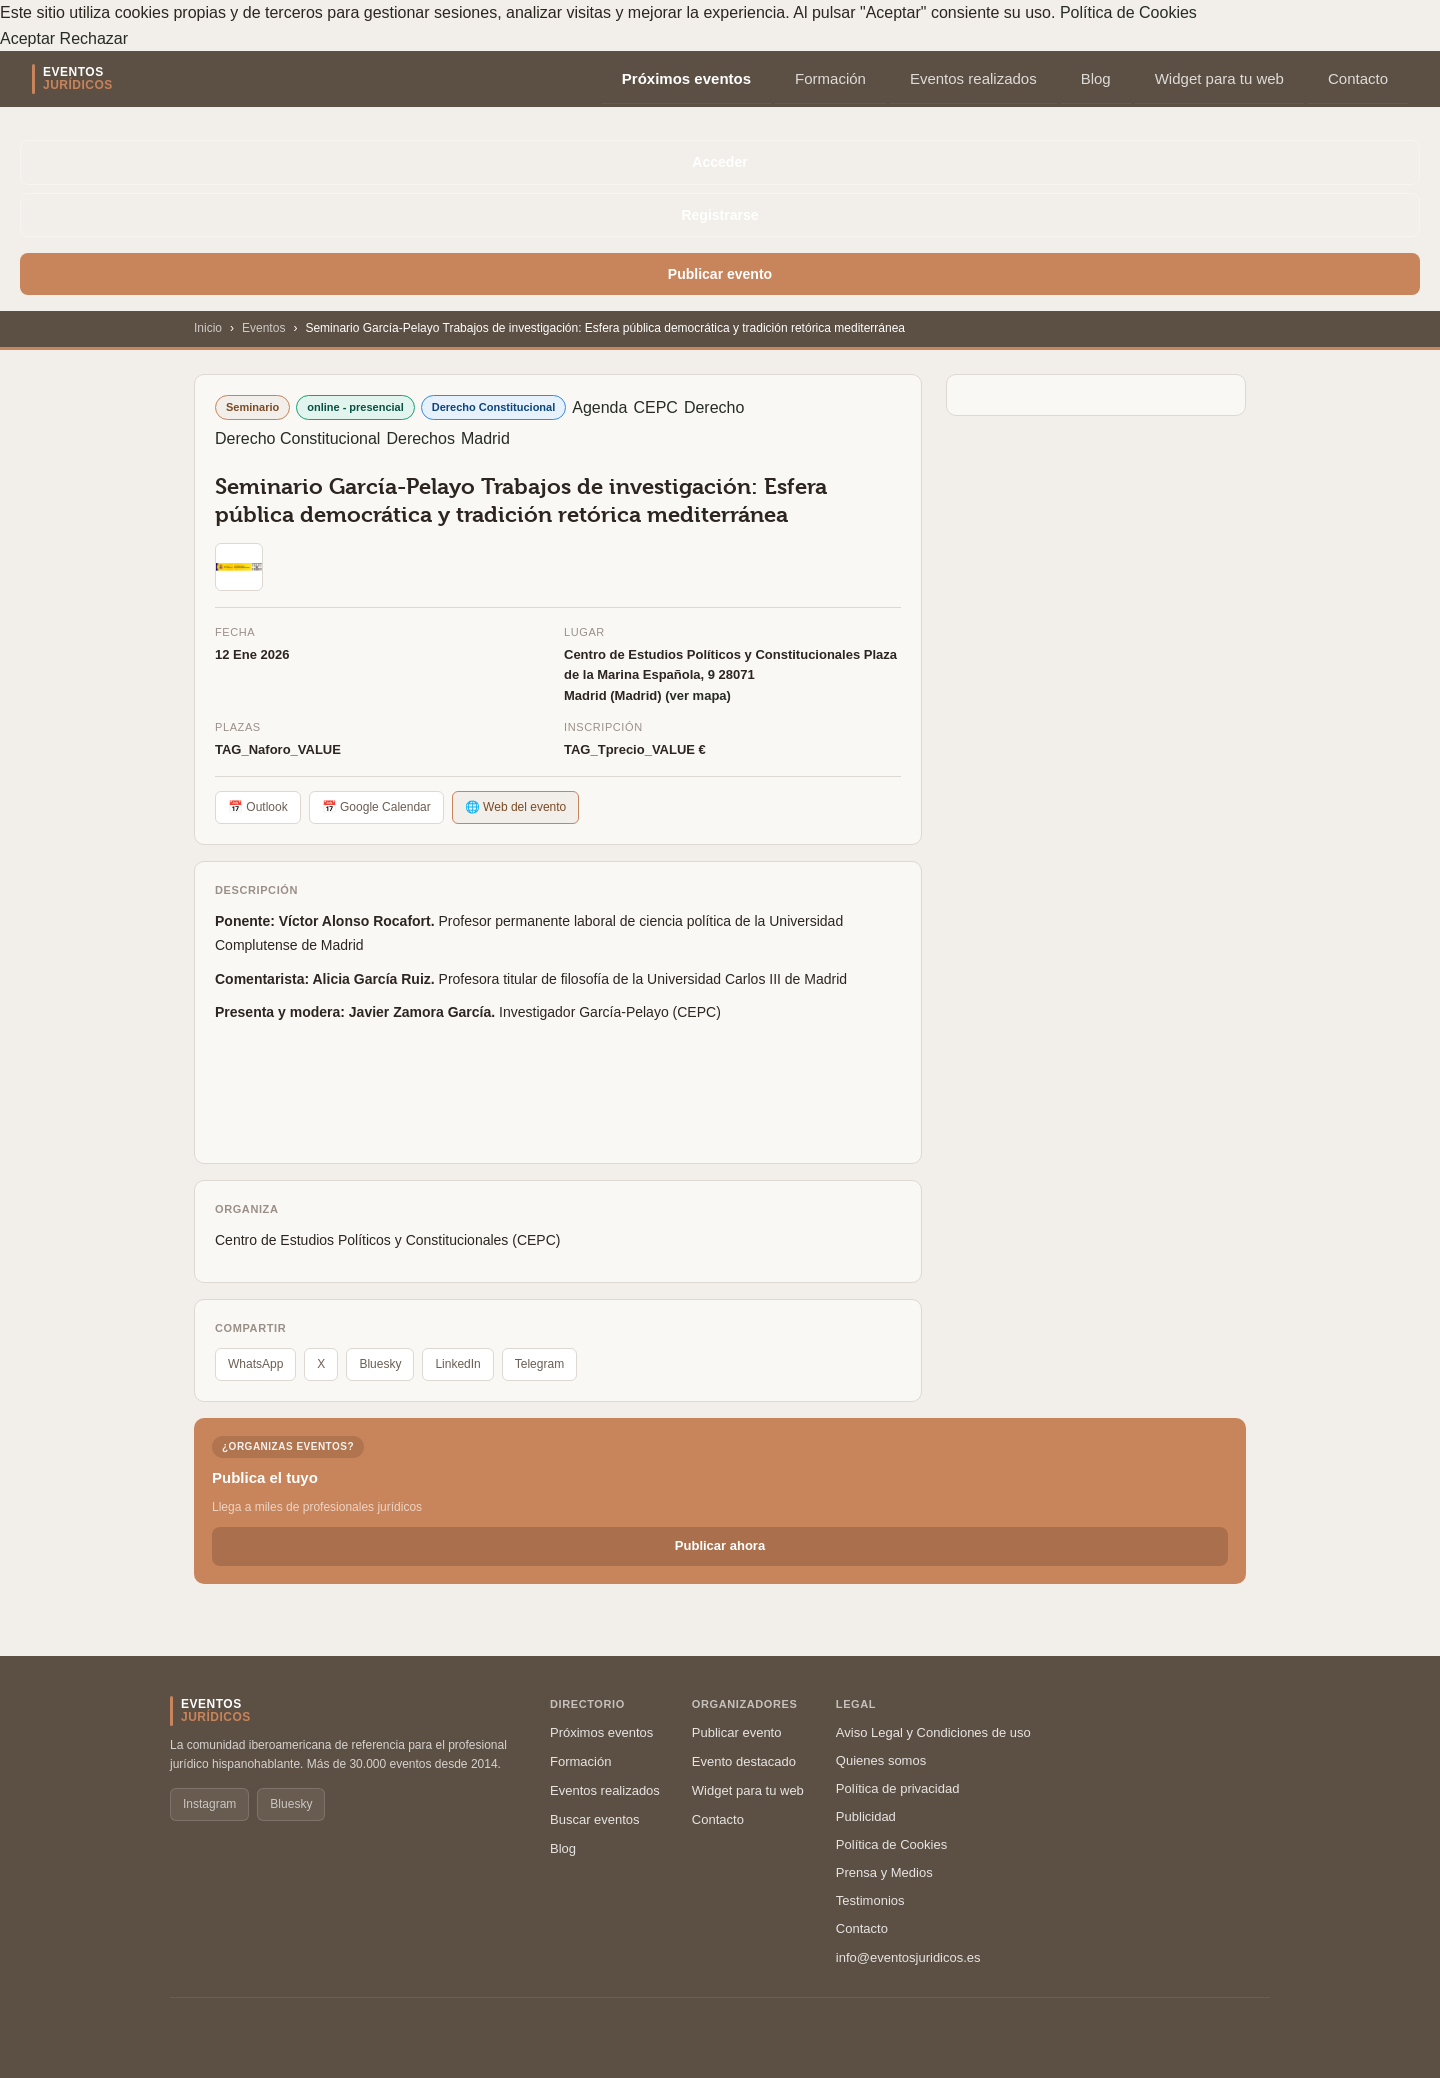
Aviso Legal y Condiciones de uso (933, 1732)
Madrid (485, 438)
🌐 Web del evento (516, 807)
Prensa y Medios (884, 1872)
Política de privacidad (898, 1788)
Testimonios (870, 1900)
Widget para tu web (1219, 78)
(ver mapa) (698, 695)
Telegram (539, 1364)
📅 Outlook (258, 807)
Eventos (263, 328)
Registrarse (719, 215)
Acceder (719, 162)
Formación (830, 78)
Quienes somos (881, 1760)
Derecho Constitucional (297, 438)
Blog (1096, 78)
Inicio (208, 328)
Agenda (599, 407)
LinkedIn (457, 1364)
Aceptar (27, 38)
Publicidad (866, 1816)
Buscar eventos (595, 1819)
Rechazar (94, 38)
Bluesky (380, 1364)
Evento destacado (744, 1761)
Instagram (209, 1804)
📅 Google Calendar (376, 807)
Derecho (714, 407)
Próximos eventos (686, 78)
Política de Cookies (1128, 12)
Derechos (420, 438)
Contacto (1358, 78)
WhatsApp (255, 1364)
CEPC (655, 407)
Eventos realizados (973, 78)
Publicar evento (720, 274)
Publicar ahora (720, 1545)
